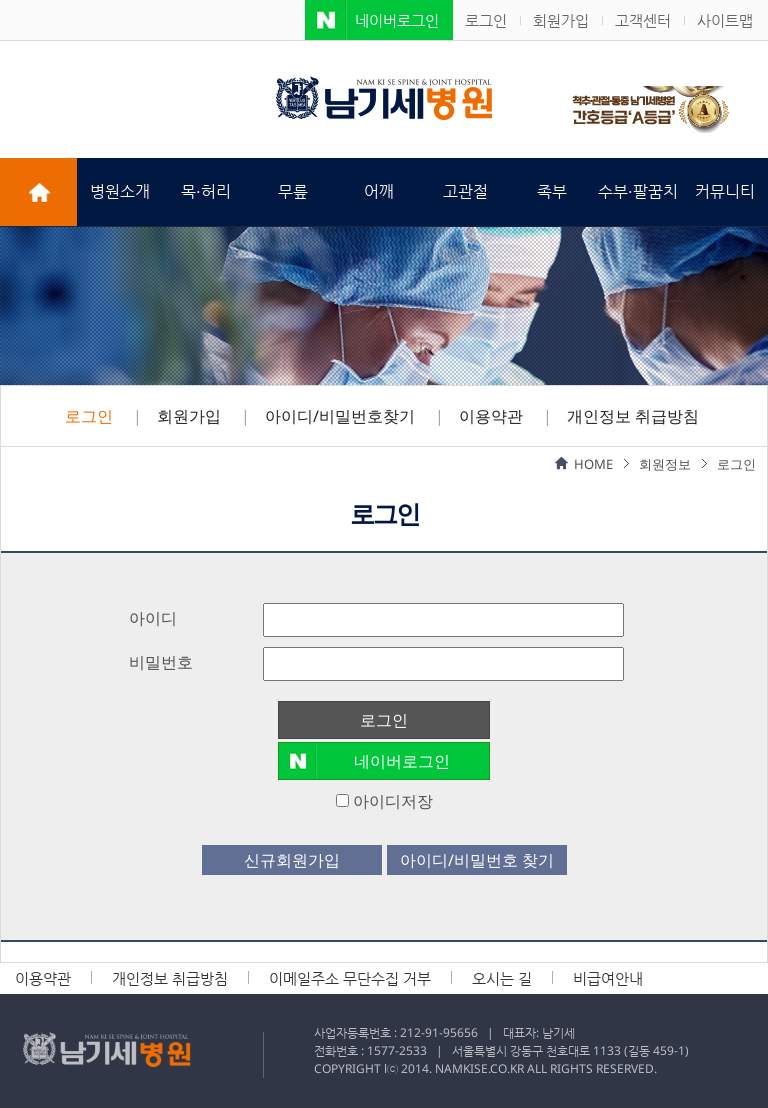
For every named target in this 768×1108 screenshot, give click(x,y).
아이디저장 (384, 801)
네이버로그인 (397, 20)
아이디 (153, 618)
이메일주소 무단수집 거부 (350, 978)
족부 (552, 191)
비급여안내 (608, 978)
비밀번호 (161, 662)
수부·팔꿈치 (638, 191)
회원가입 (561, 20)
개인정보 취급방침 (633, 416)
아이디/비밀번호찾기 (340, 416)
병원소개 (120, 191)
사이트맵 (725, 20)
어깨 (379, 191)
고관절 (465, 191)
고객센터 (643, 20)
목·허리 (206, 191)
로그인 (486, 20)
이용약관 (491, 416)
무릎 (293, 191)
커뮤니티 (725, 191)
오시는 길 (502, 978)
